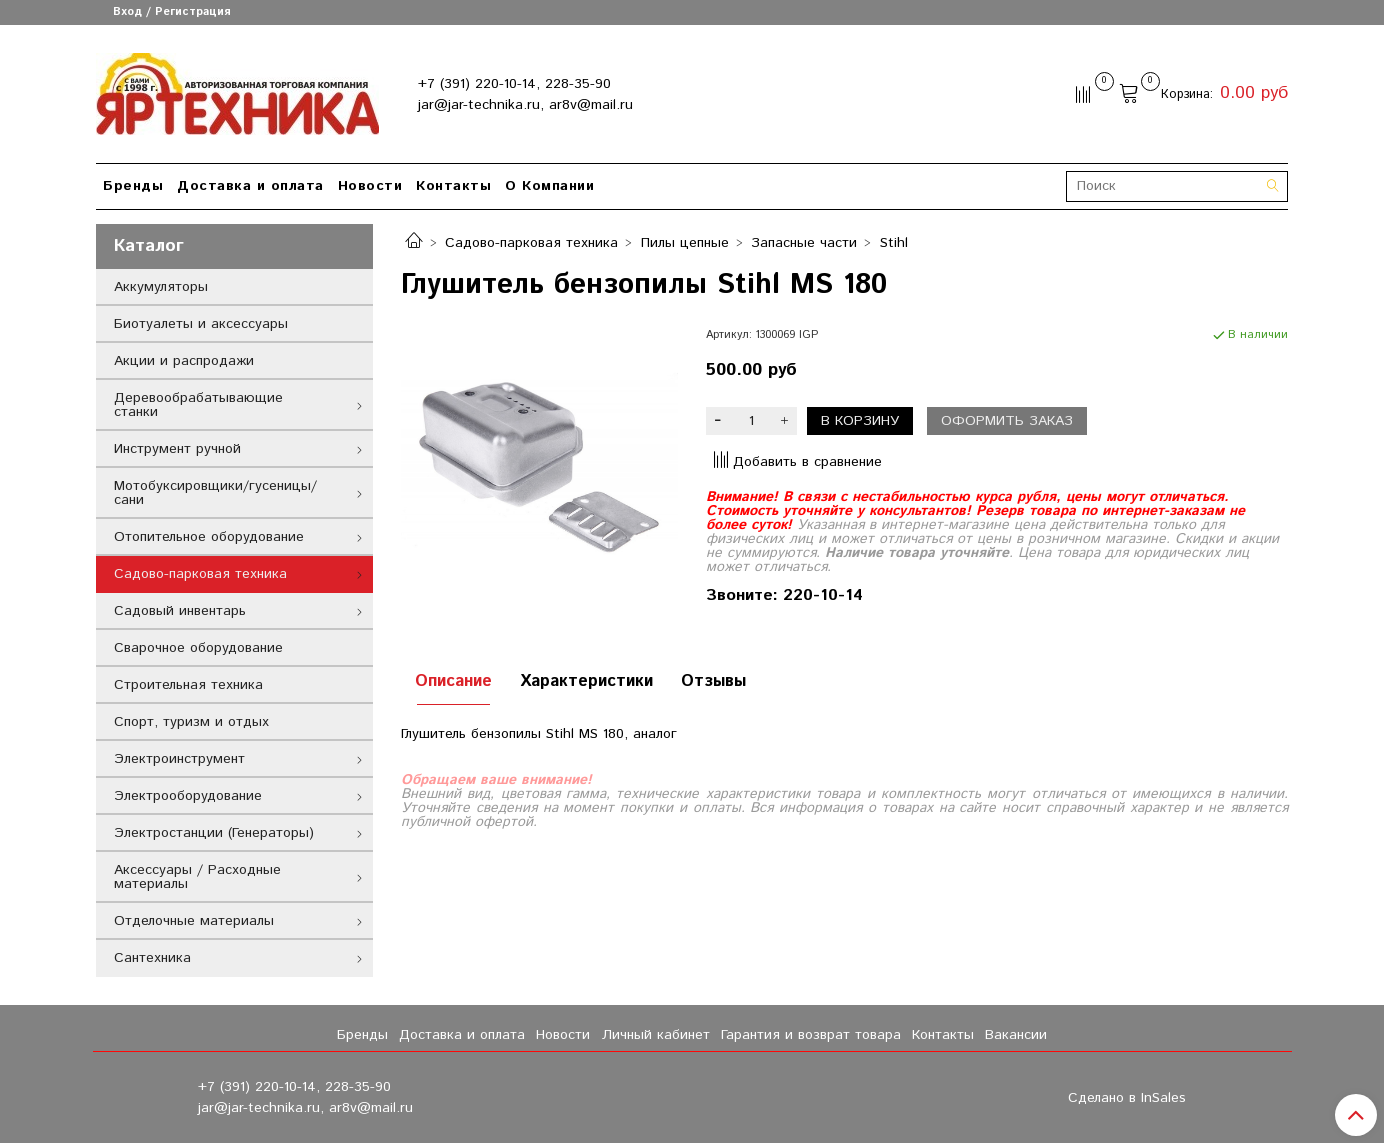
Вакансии (1016, 1035)
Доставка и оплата (250, 186)
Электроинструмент (179, 759)
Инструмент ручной (177, 449)
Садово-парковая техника (531, 243)
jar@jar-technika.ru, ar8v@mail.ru (525, 105)
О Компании (549, 186)
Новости (370, 186)
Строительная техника (188, 685)
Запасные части (804, 243)
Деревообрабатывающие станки (198, 405)
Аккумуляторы (161, 287)
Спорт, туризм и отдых (191, 722)
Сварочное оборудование (198, 648)
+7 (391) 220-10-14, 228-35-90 (514, 84)
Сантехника (152, 958)
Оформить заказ (1007, 421)
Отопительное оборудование (209, 537)
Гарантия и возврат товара (811, 1035)
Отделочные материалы (194, 921)
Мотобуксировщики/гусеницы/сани (215, 493)
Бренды (133, 186)
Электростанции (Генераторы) (214, 833)
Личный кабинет (656, 1035)
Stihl (894, 243)
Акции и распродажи (184, 361)
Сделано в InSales (1127, 1098)
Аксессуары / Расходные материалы (197, 877)
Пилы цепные (685, 243)
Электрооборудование (188, 796)
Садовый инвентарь (180, 611)
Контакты (453, 186)
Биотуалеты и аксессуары (201, 324)
